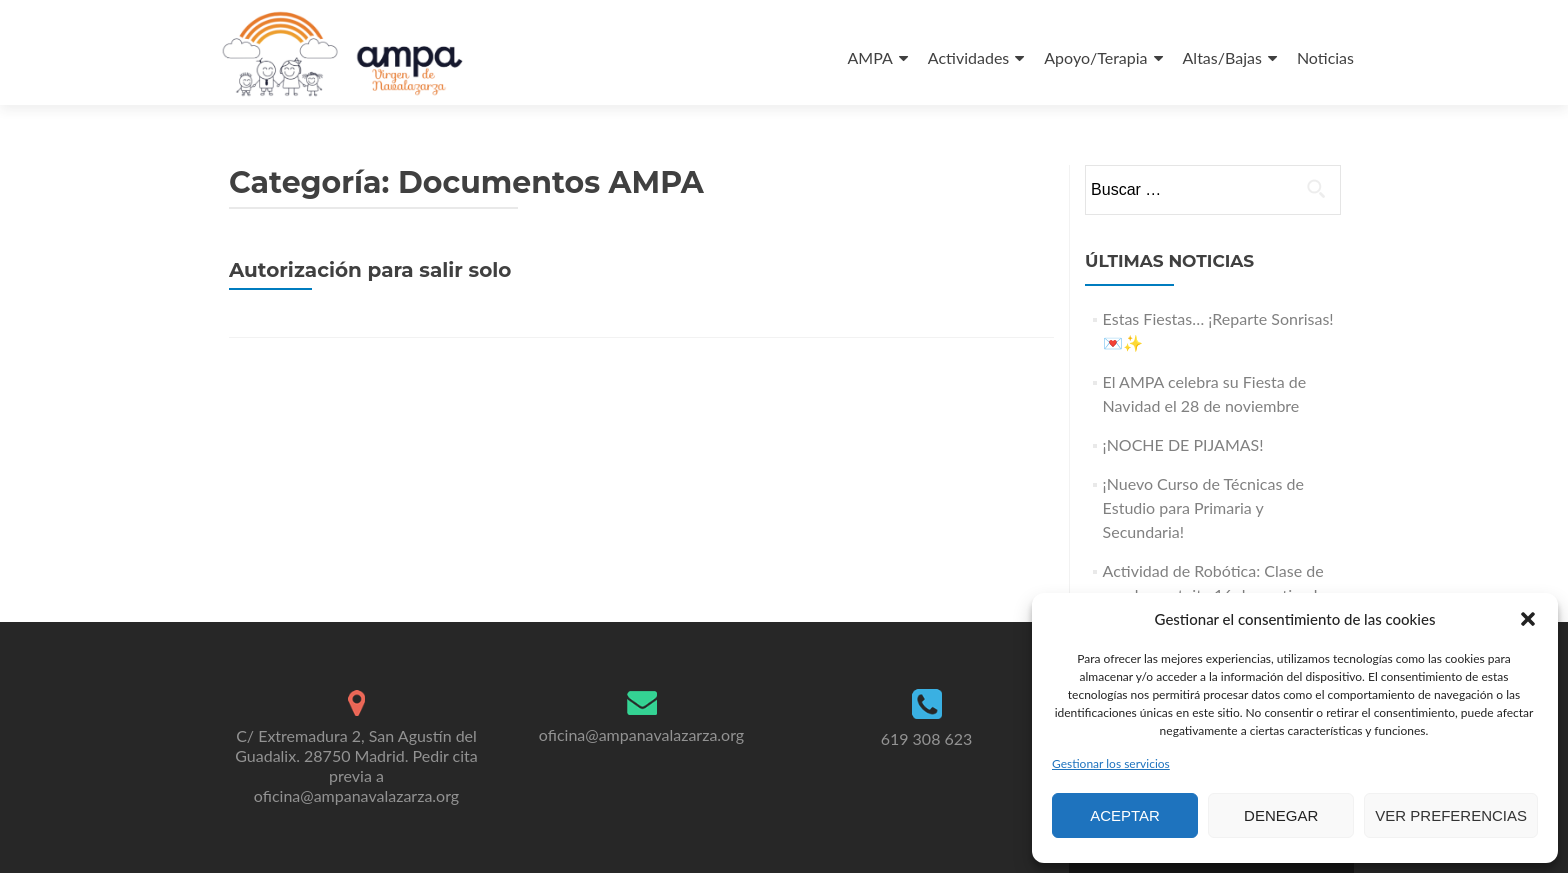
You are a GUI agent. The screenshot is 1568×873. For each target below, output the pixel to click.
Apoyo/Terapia (1095, 57)
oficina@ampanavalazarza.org (641, 734)
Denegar (1281, 815)
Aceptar (1125, 815)
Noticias (1325, 57)
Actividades (968, 57)
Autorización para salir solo (370, 270)
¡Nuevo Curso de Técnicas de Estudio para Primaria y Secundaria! (1203, 507)
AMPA (870, 57)
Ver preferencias (1451, 815)
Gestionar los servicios (1111, 763)
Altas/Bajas (1222, 57)
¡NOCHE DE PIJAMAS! (1183, 444)
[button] (1528, 619)
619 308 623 (927, 738)
